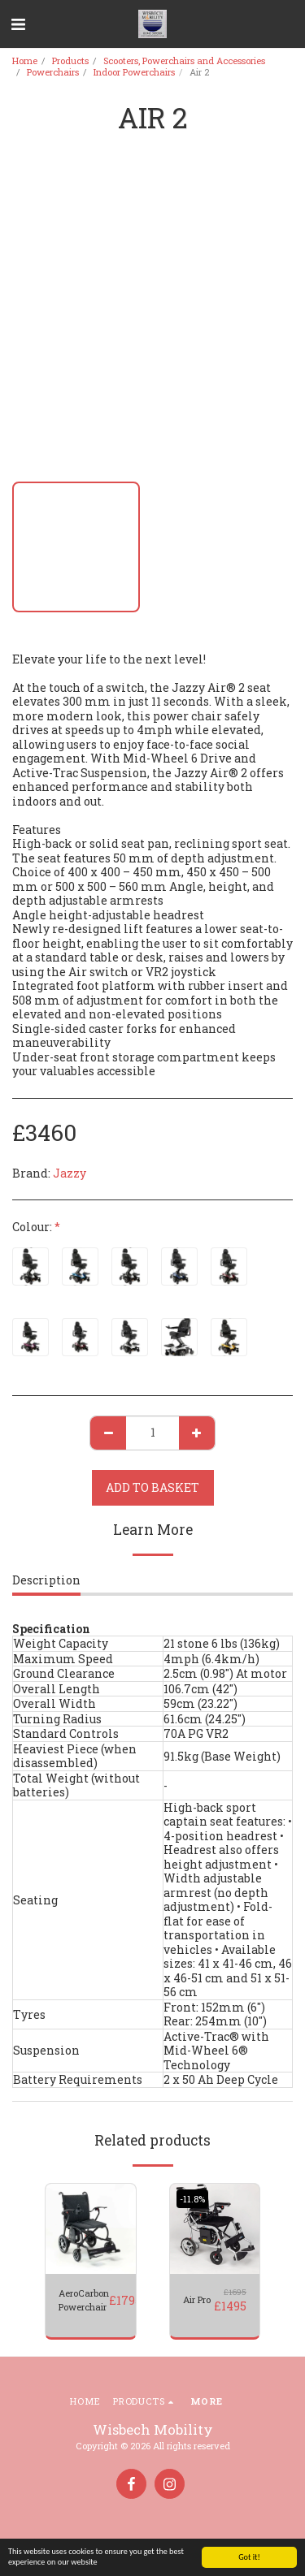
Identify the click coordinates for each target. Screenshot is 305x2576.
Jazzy (69, 1173)
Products (70, 60)
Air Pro (197, 2299)
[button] (18, 23)
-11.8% (192, 2199)
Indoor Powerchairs (134, 72)
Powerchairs (53, 72)
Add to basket (152, 1487)
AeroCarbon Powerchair (84, 2300)
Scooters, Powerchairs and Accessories (184, 60)
